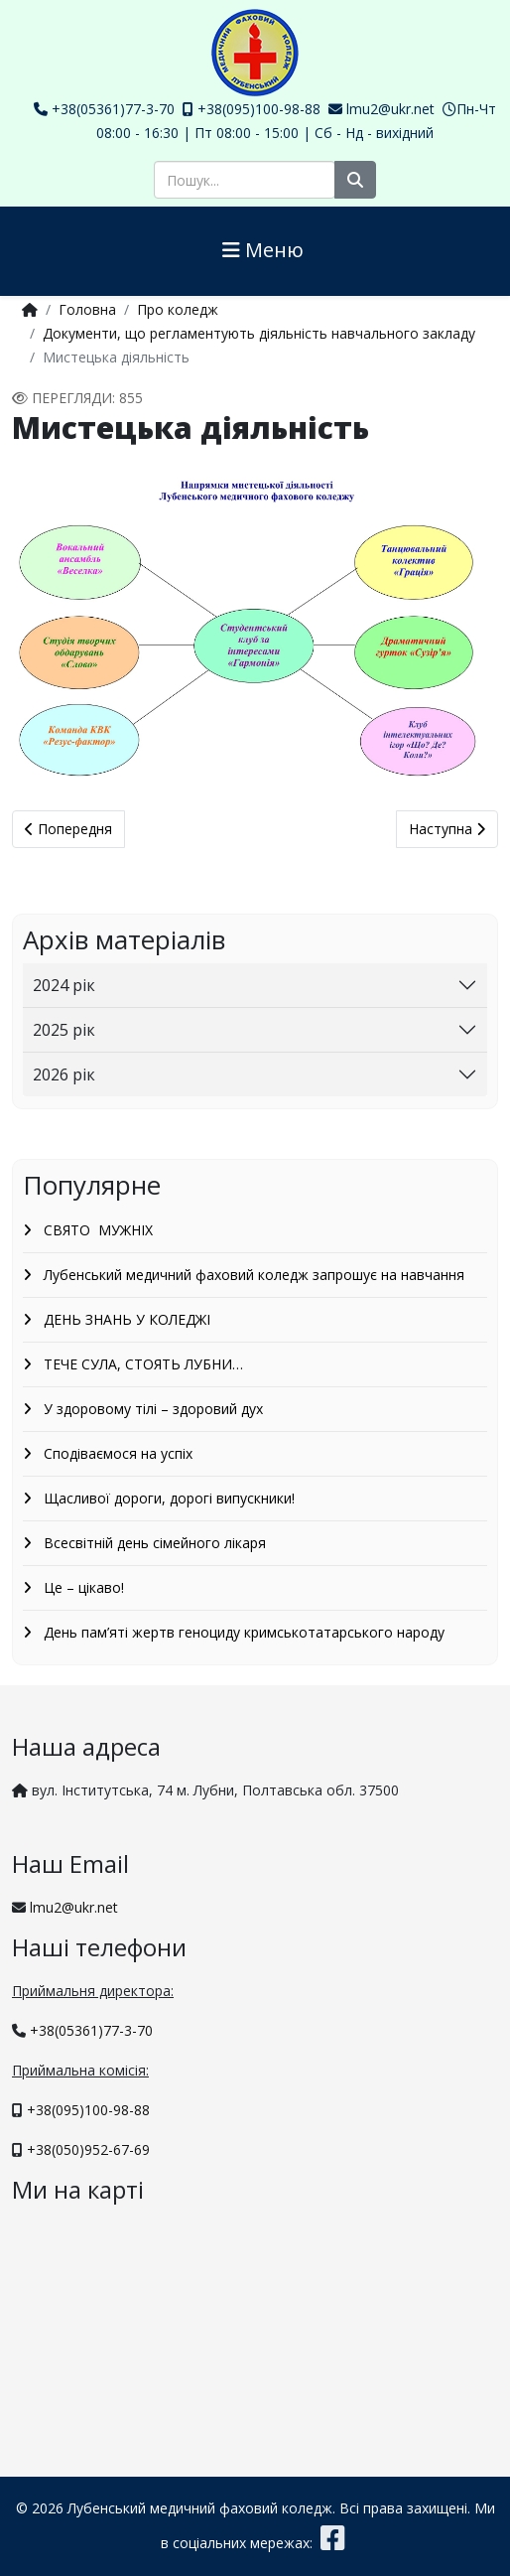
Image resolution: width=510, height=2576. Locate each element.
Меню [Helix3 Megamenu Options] (263, 249)
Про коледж (177, 309)
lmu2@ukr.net (390, 108)
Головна (87, 309)
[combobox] (244, 180)
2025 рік (64, 1030)
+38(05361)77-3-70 (113, 108)
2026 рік (64, 1074)
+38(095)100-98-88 (258, 108)
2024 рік (64, 985)
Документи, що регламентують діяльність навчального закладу (259, 333)
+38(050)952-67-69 (88, 2149)
